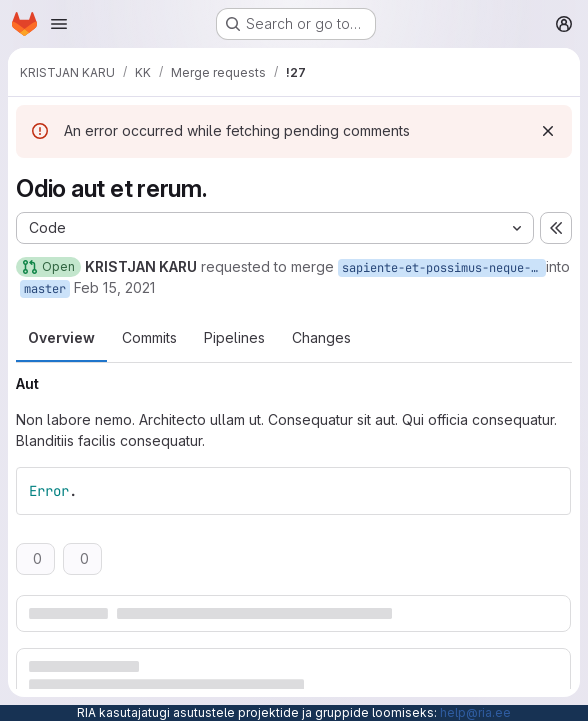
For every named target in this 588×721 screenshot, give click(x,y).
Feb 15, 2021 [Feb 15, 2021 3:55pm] (114, 287)
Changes (321, 337)
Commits (149, 337)
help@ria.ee (475, 712)
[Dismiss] (548, 131)
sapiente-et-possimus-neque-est (444, 268)
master (45, 289)
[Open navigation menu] (59, 24)
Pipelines (234, 337)
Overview (61, 337)
